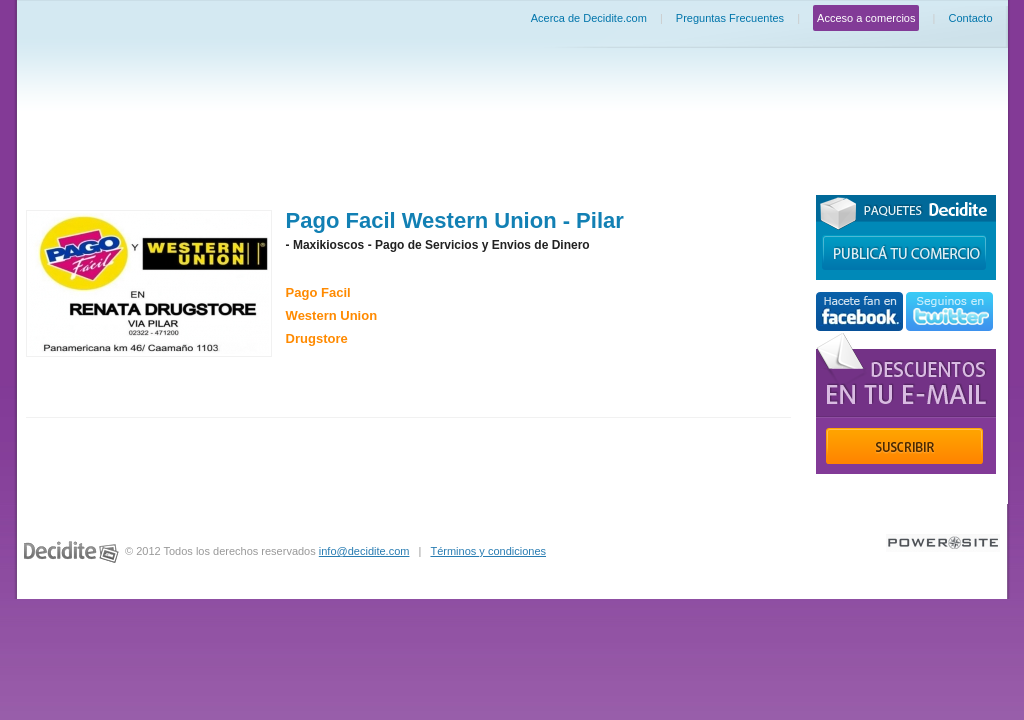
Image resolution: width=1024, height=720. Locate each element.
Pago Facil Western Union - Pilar (455, 220)
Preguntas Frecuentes (730, 18)
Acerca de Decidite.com (589, 18)
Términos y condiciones (488, 551)
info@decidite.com (364, 551)
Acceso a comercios (866, 18)
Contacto (970, 18)
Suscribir (904, 446)
